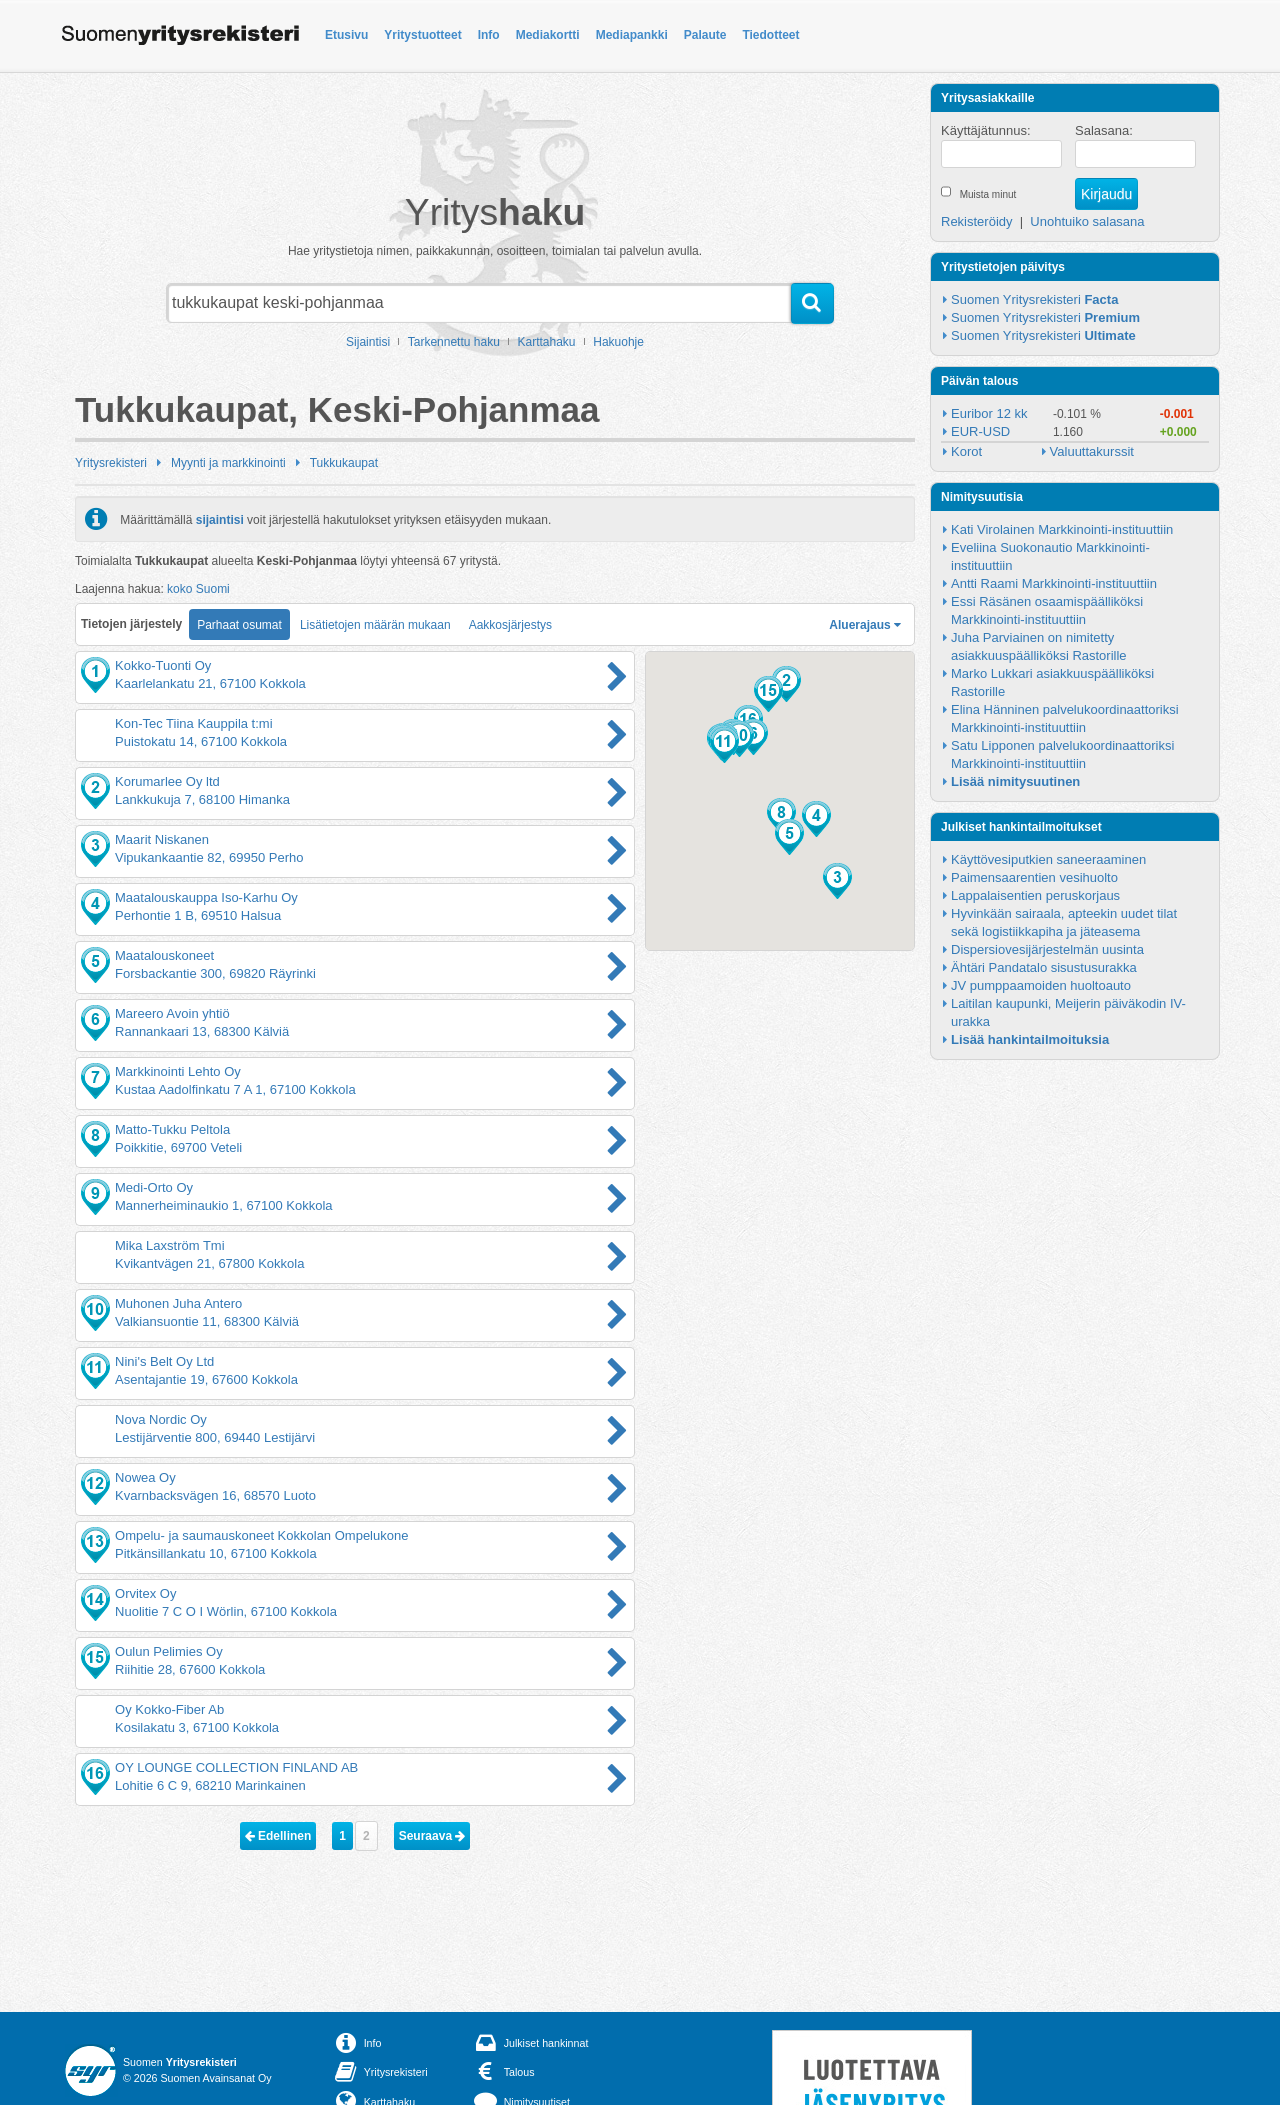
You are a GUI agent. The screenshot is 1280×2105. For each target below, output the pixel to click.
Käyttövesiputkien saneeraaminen (1048, 859)
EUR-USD (980, 431)
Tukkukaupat (344, 463)
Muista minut (988, 194)
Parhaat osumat (239, 625)
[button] (786, 684)
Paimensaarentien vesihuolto (1034, 877)
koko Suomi (198, 589)
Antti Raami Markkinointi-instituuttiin (1054, 583)
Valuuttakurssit (1092, 451)
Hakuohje (618, 342)
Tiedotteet (770, 35)
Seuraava (432, 1836)
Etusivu (346, 35)
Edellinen (278, 1836)
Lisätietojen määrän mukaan (375, 625)
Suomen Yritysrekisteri (1034, 299)
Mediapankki (632, 35)
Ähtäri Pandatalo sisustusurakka (1044, 967)
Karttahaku (547, 342)
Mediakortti (548, 35)
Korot (966, 451)
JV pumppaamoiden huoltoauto (1041, 985)
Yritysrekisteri (111, 463)
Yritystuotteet (422, 35)
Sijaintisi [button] (368, 342)
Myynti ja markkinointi (228, 463)
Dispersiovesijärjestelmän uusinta (1047, 949)
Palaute (705, 35)
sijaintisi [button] (220, 519)
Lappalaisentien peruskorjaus (1035, 895)
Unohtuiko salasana (1087, 221)
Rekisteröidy (977, 221)
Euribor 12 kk (989, 413)
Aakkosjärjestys (510, 625)
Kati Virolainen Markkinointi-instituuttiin (1062, 529)
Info (489, 35)
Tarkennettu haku (454, 342)
